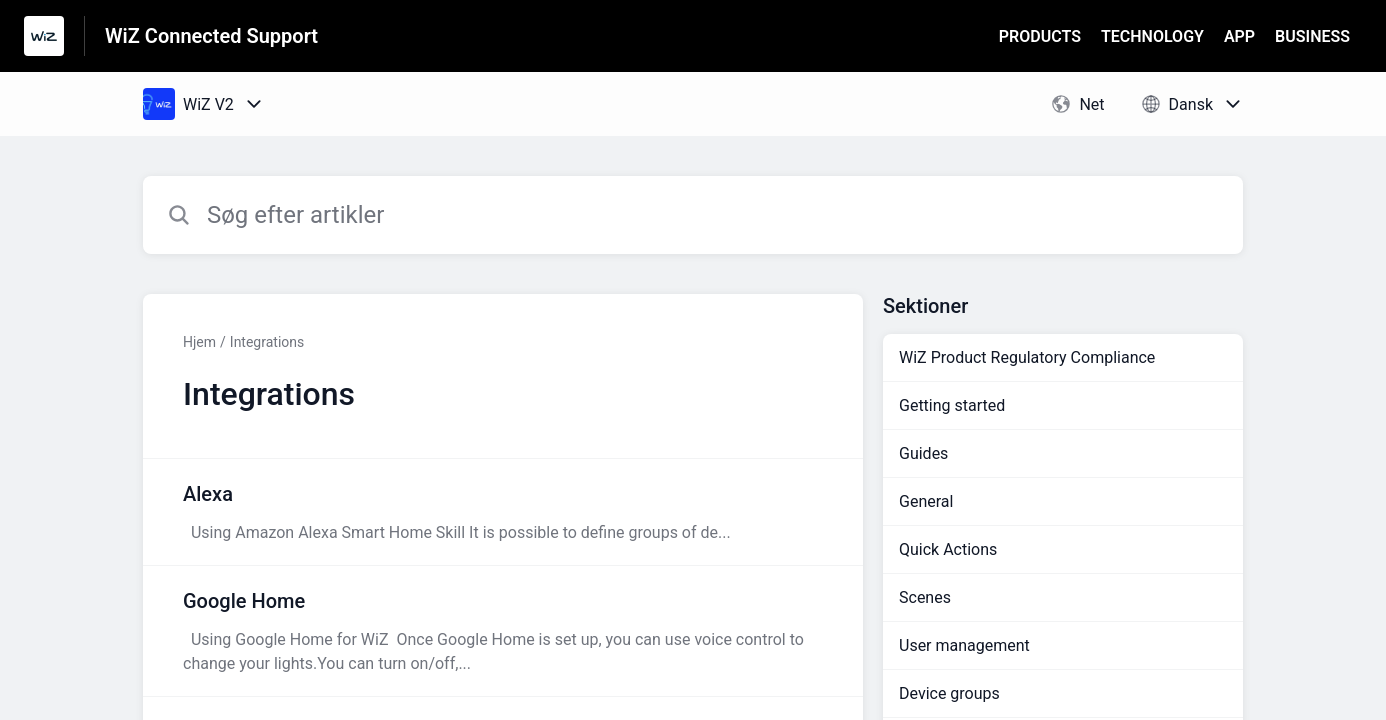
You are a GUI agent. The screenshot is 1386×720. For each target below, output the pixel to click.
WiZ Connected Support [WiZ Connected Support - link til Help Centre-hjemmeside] (211, 36)
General (926, 501)
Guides (923, 453)
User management (964, 645)
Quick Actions (948, 549)
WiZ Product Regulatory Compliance (1027, 357)
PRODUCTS (1040, 36)
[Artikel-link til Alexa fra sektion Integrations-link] (503, 512)
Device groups (949, 693)
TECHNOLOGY (1152, 36)
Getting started (952, 405)
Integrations (267, 342)
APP (1239, 36)
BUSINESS (1312, 36)
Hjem (199, 342)
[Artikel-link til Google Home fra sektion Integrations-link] (503, 631)
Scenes (925, 597)
